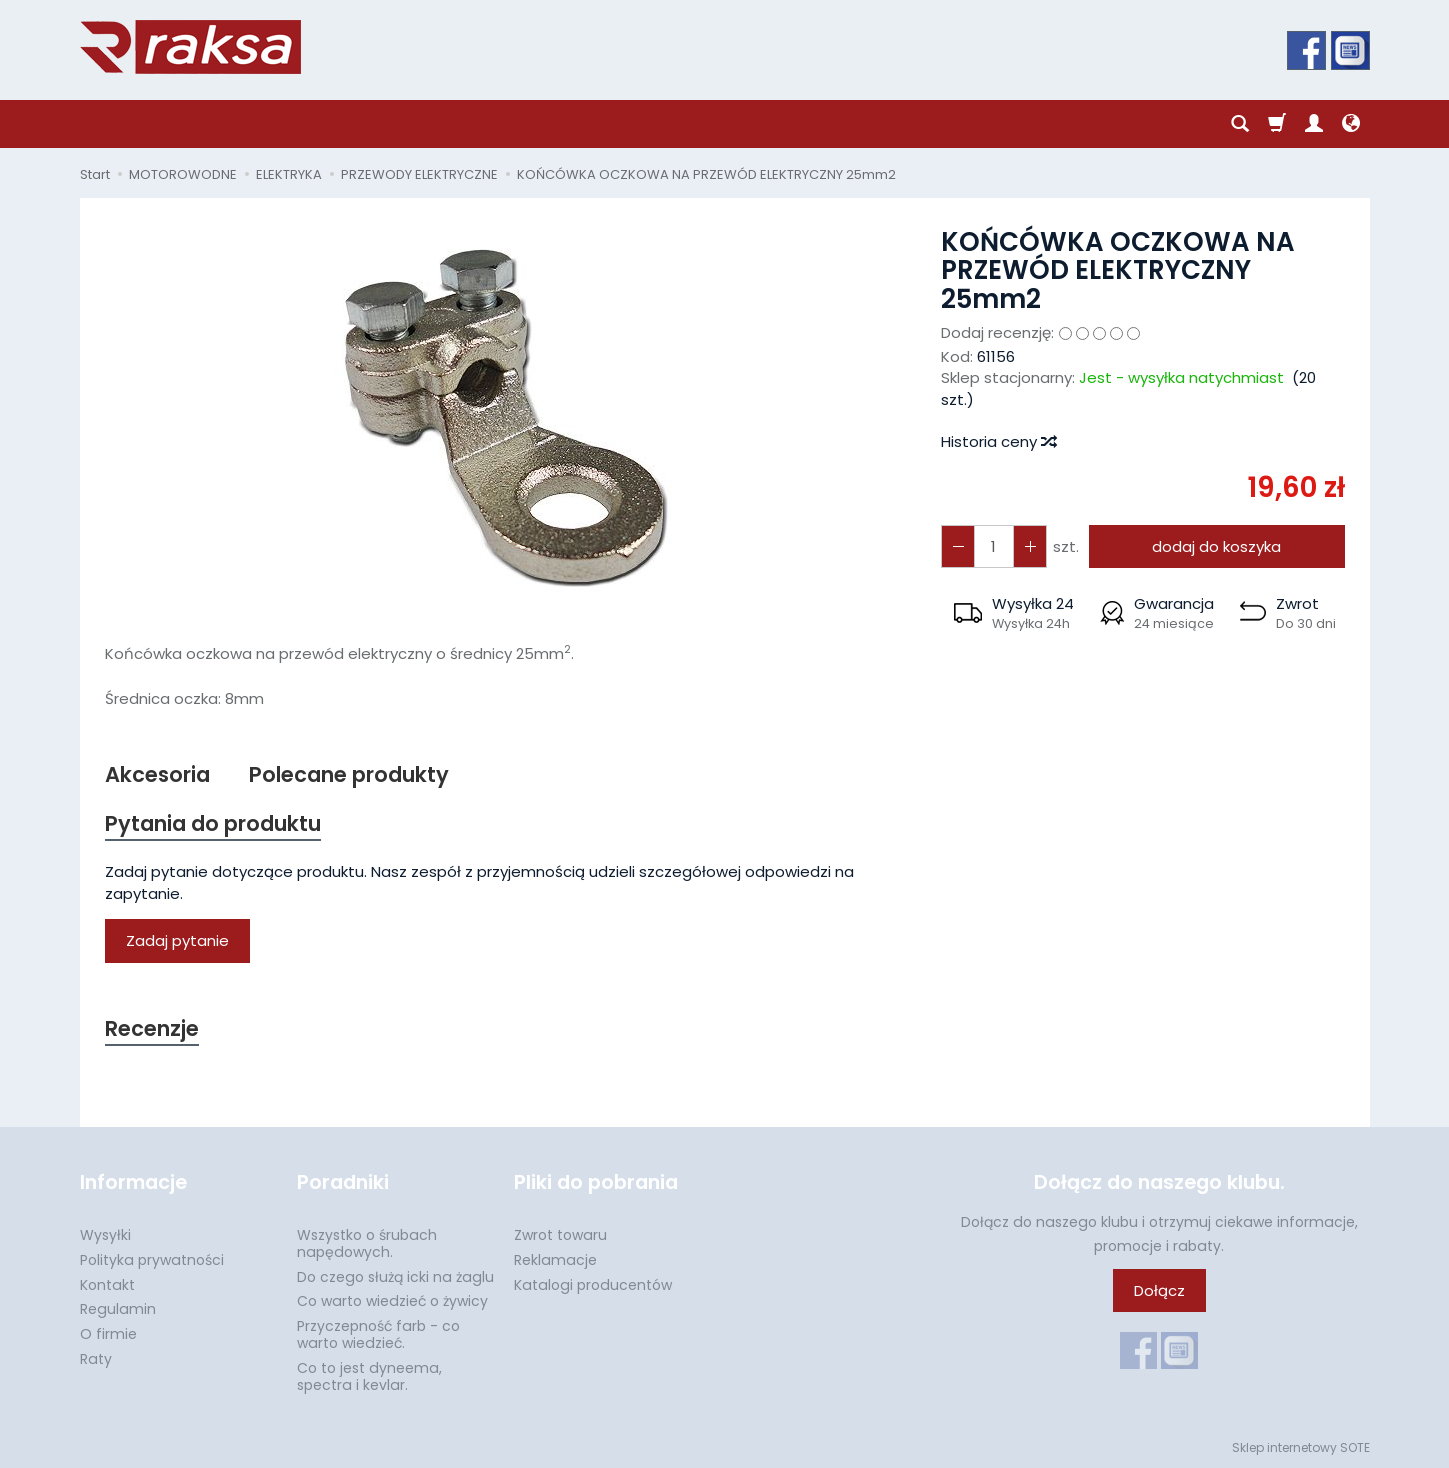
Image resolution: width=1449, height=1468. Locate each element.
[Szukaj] (1240, 124)
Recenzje (152, 1028)
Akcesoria (157, 774)
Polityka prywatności (152, 1260)
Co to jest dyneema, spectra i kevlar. (369, 1376)
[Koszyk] (1277, 124)
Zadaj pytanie (177, 940)
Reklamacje (555, 1260)
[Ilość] (994, 546)
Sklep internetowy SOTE (1301, 1447)
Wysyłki (105, 1235)
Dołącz (1159, 1290)
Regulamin (118, 1309)
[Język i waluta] (1351, 124)
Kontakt (107, 1285)
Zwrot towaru (560, 1235)
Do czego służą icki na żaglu (395, 1277)
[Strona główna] (190, 47)
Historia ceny (998, 441)
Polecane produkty (349, 774)
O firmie (108, 1334)
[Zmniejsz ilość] (1030, 546)
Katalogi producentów (593, 1285)
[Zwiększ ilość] (958, 546)
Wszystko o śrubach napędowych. (367, 1243)
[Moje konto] (1314, 124)
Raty (96, 1359)
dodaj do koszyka (1216, 546)
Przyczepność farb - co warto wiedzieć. (378, 1334)
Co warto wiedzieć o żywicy (392, 1301)
